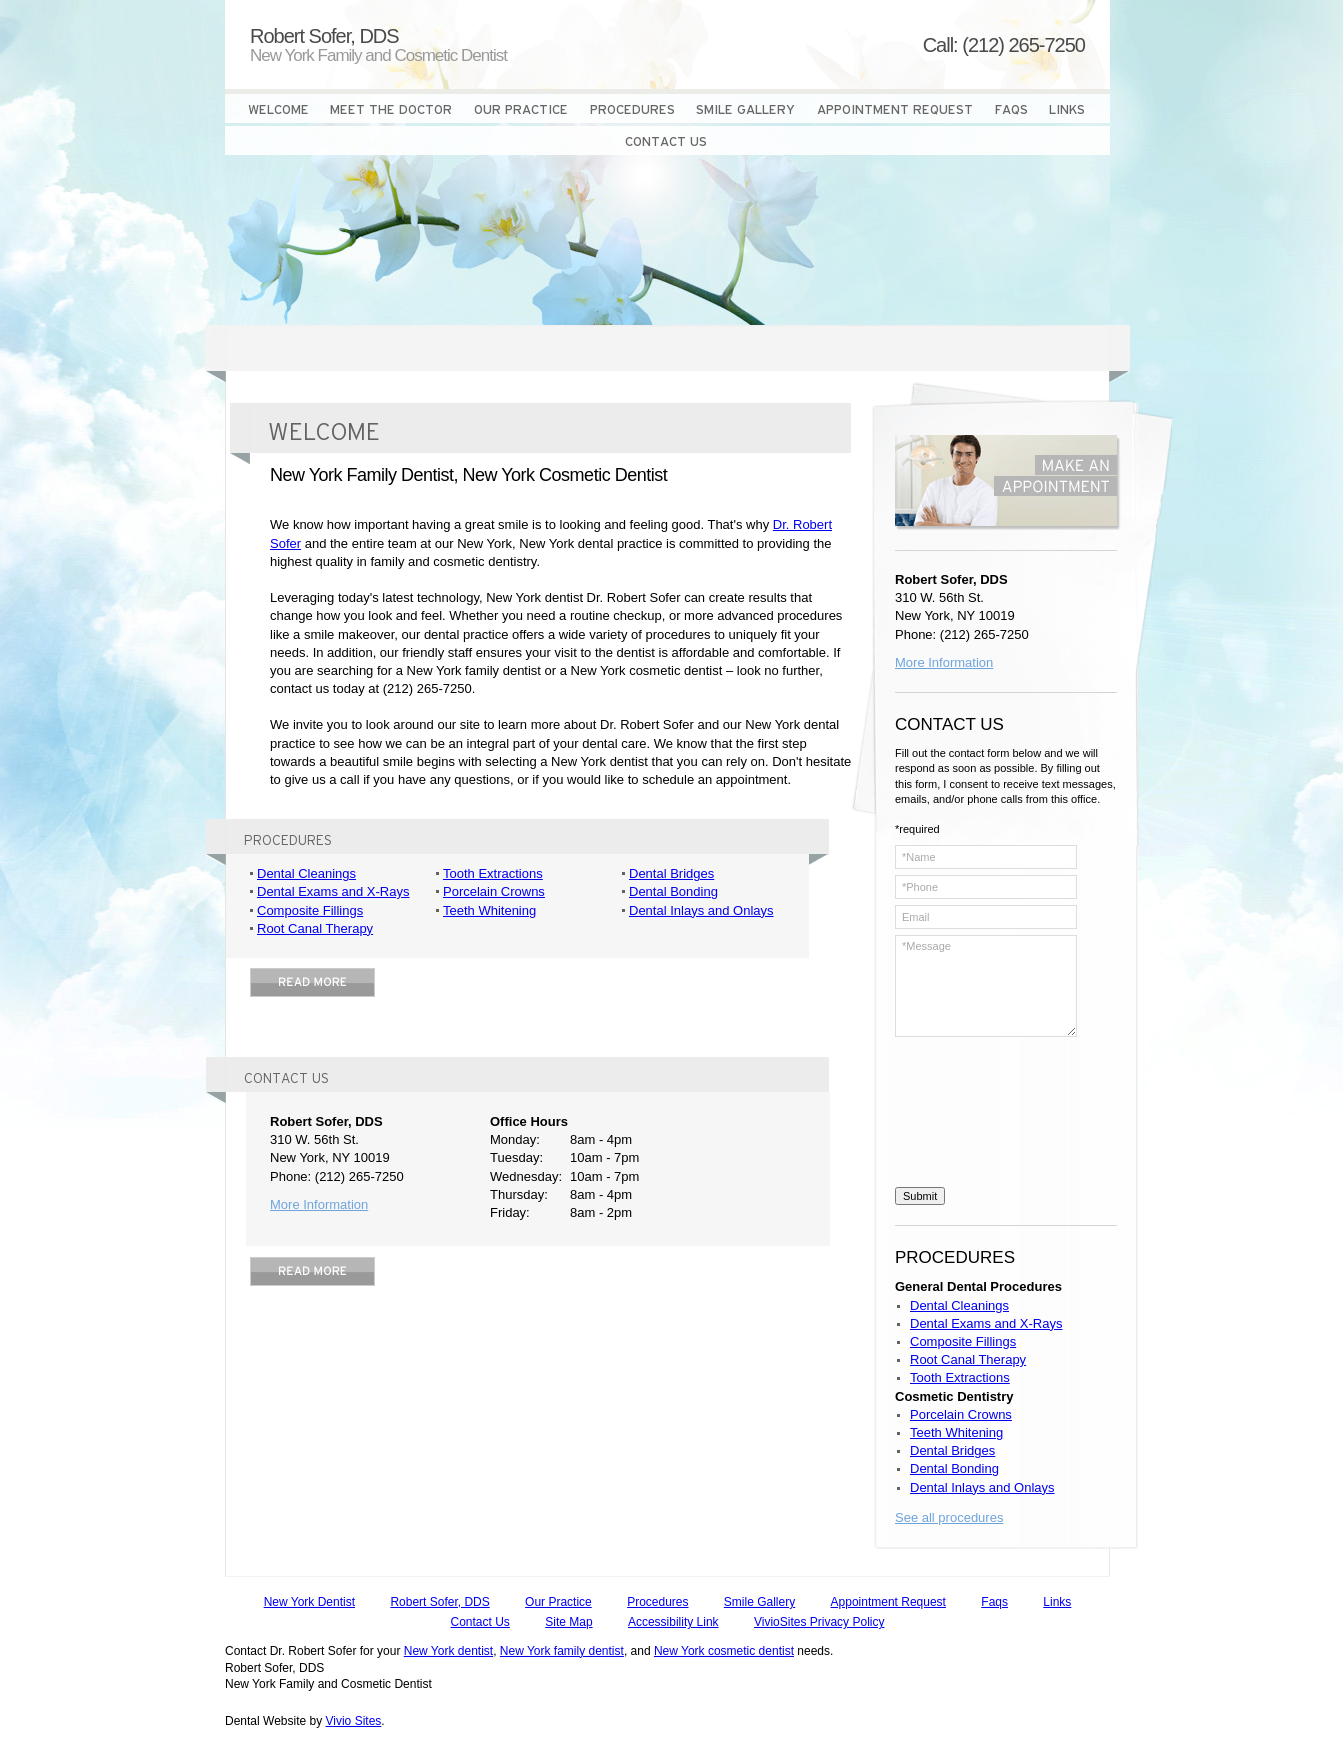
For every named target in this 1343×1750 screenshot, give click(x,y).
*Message (986, 986)
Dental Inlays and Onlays (701, 910)
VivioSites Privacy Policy (819, 1622)
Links (1057, 1602)
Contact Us (480, 1622)
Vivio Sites (354, 1721)
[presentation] (977, 1115)
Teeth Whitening (489, 910)
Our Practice (558, 1602)
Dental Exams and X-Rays (333, 891)
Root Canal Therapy (315, 928)
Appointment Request (888, 1602)
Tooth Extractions (493, 873)
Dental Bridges (671, 873)
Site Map (568, 1622)
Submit (920, 1196)
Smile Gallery (759, 1602)
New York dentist (448, 1651)
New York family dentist (562, 1651)
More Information (319, 1204)
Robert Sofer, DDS (439, 1602)
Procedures (657, 1602)
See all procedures (949, 1517)
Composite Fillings (310, 910)
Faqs (994, 1602)
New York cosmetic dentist (724, 1651)
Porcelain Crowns (494, 891)
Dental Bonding (673, 891)
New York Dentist (309, 1602)
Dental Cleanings (306, 873)
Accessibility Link (673, 1622)
